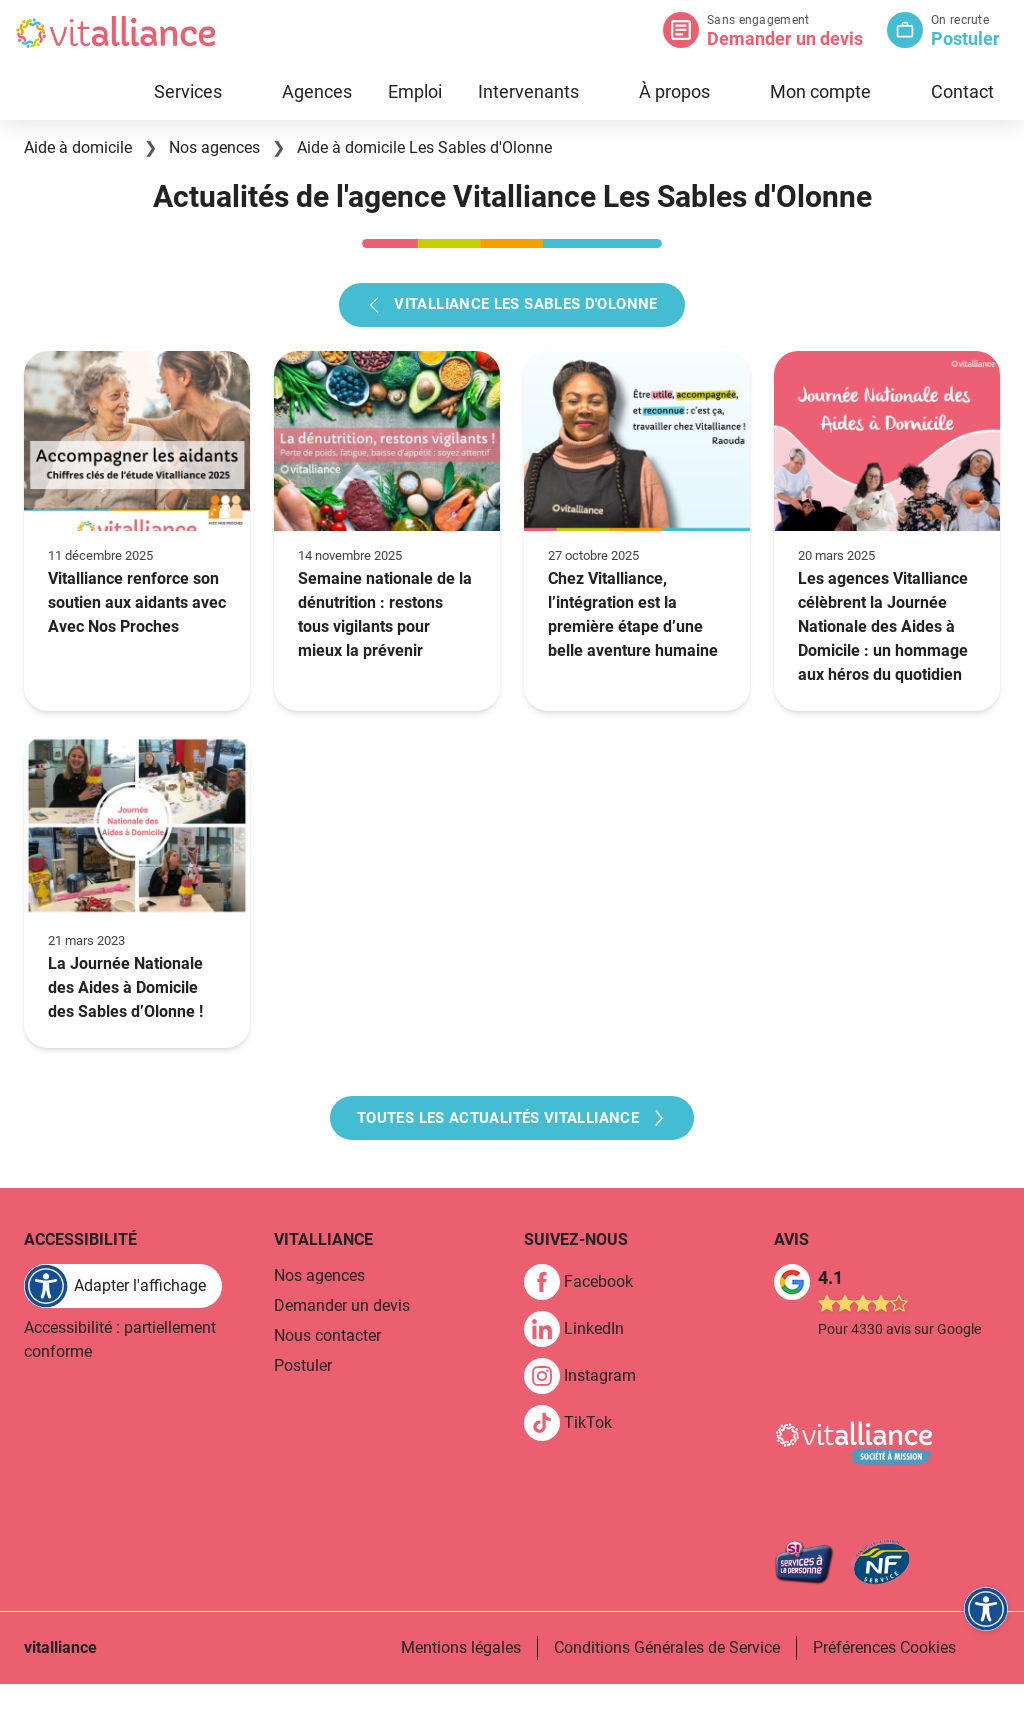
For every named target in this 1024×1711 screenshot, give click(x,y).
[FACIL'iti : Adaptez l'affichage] (123, 1314)
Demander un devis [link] (342, 1333)
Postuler (965, 38)
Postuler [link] (303, 1393)
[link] (586, 1310)
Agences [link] (317, 91)
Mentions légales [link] (461, 1674)
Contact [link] (962, 91)
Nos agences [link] (319, 1303)
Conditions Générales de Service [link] (667, 1674)
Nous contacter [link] (327, 1363)
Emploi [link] (415, 91)
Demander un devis (785, 38)
